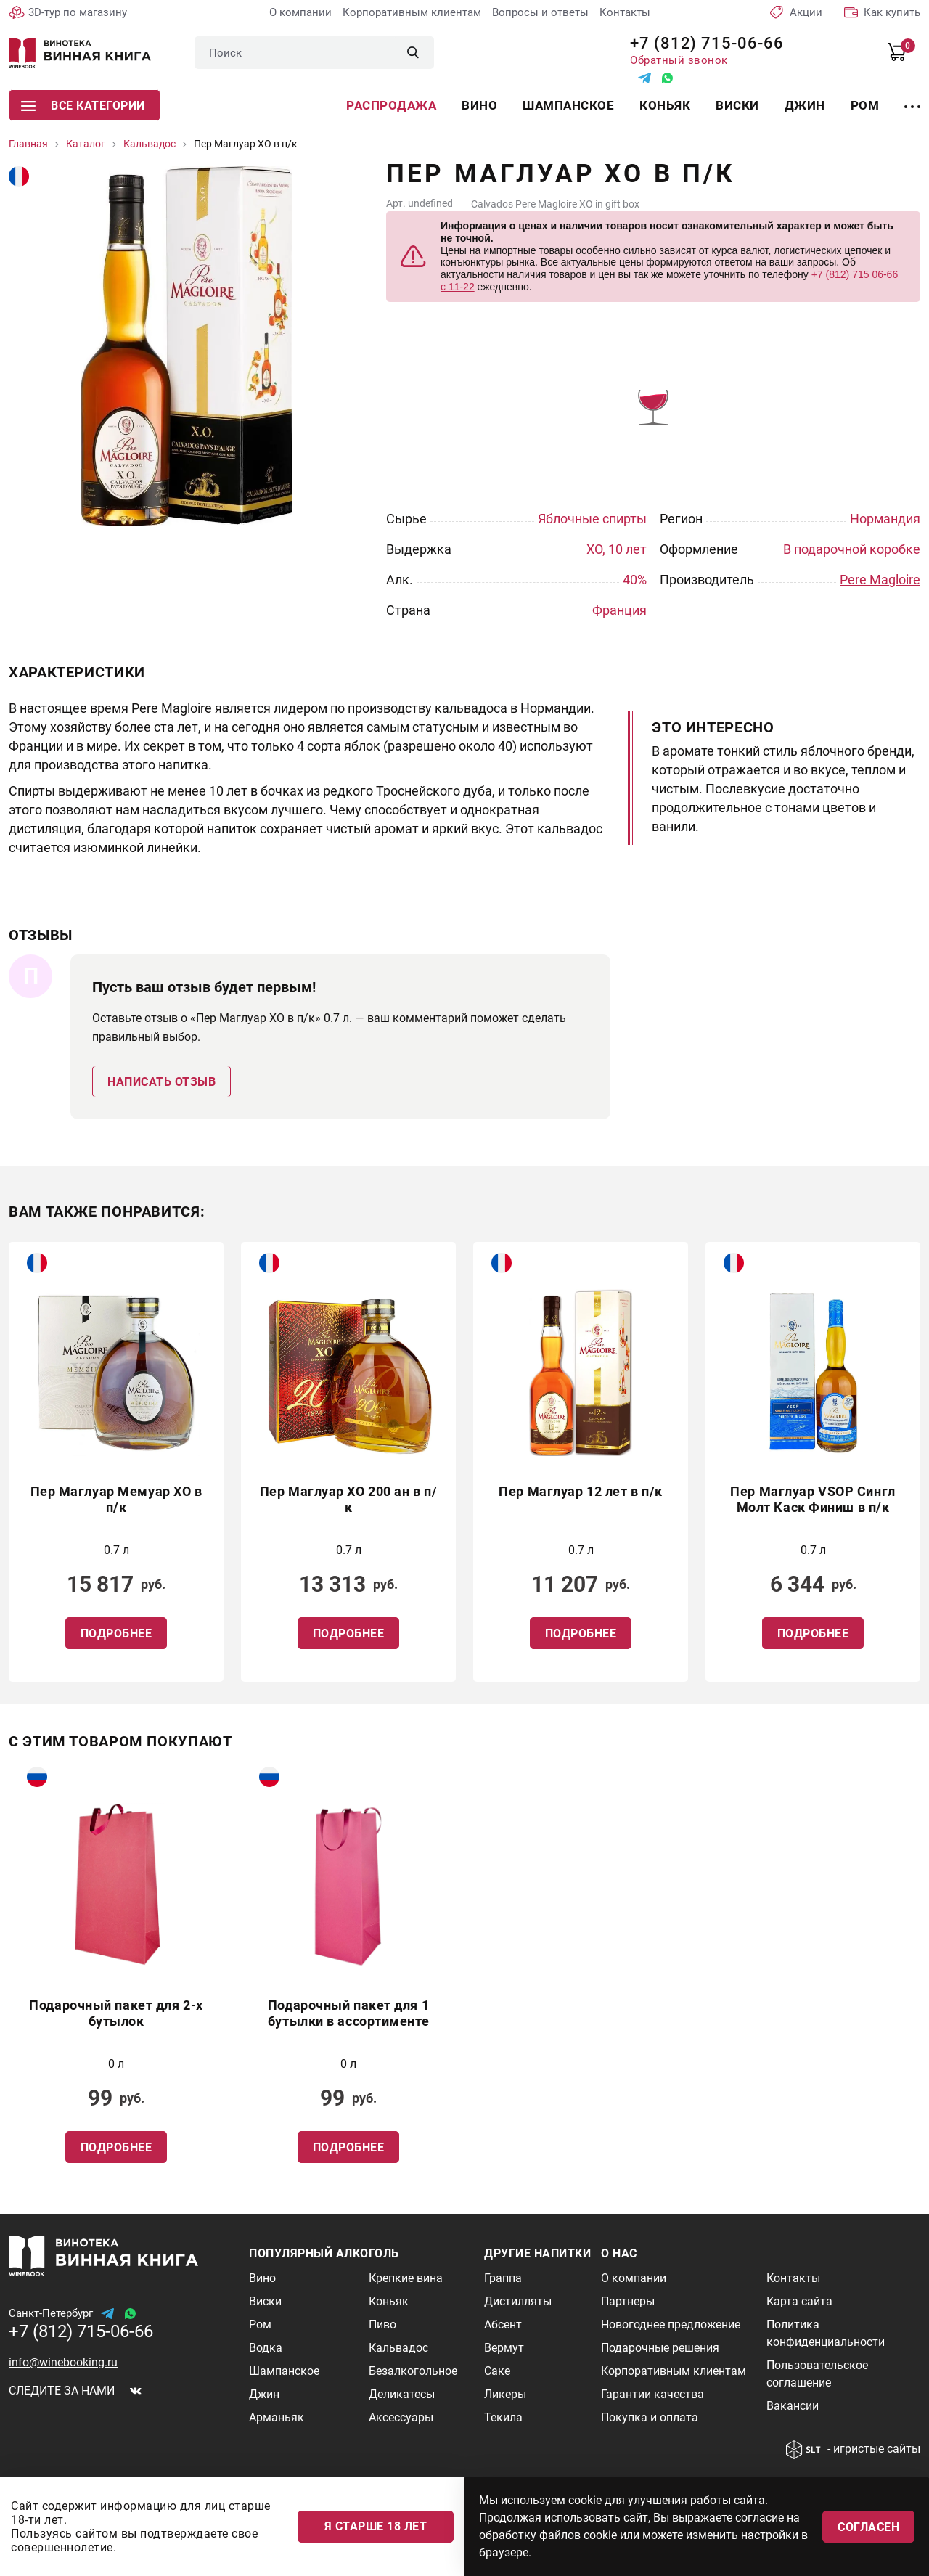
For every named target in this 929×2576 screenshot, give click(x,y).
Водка (265, 2348)
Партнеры (628, 2301)
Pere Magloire (880, 579)
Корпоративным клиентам (412, 12)
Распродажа (391, 105)
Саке (497, 2371)
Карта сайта (799, 2301)
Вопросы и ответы (540, 12)
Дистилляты (518, 2301)
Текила (503, 2417)
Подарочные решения (660, 2348)
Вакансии (792, 2406)
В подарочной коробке (851, 549)
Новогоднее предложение (670, 2324)
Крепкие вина (406, 2278)
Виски (737, 105)
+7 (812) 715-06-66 (701, 43)
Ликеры (505, 2394)
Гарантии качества (652, 2394)
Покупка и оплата (649, 2417)
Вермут (504, 2348)
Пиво (382, 2324)
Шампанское (568, 105)
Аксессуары (401, 2417)
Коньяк (664, 105)
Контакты (624, 12)
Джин (805, 105)
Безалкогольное (413, 2371)
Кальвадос (398, 2348)
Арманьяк (276, 2417)
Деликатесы (402, 2394)
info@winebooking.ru (63, 2362)
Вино (479, 105)
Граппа (503, 2278)
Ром (865, 105)
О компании (300, 12)
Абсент (503, 2324)
